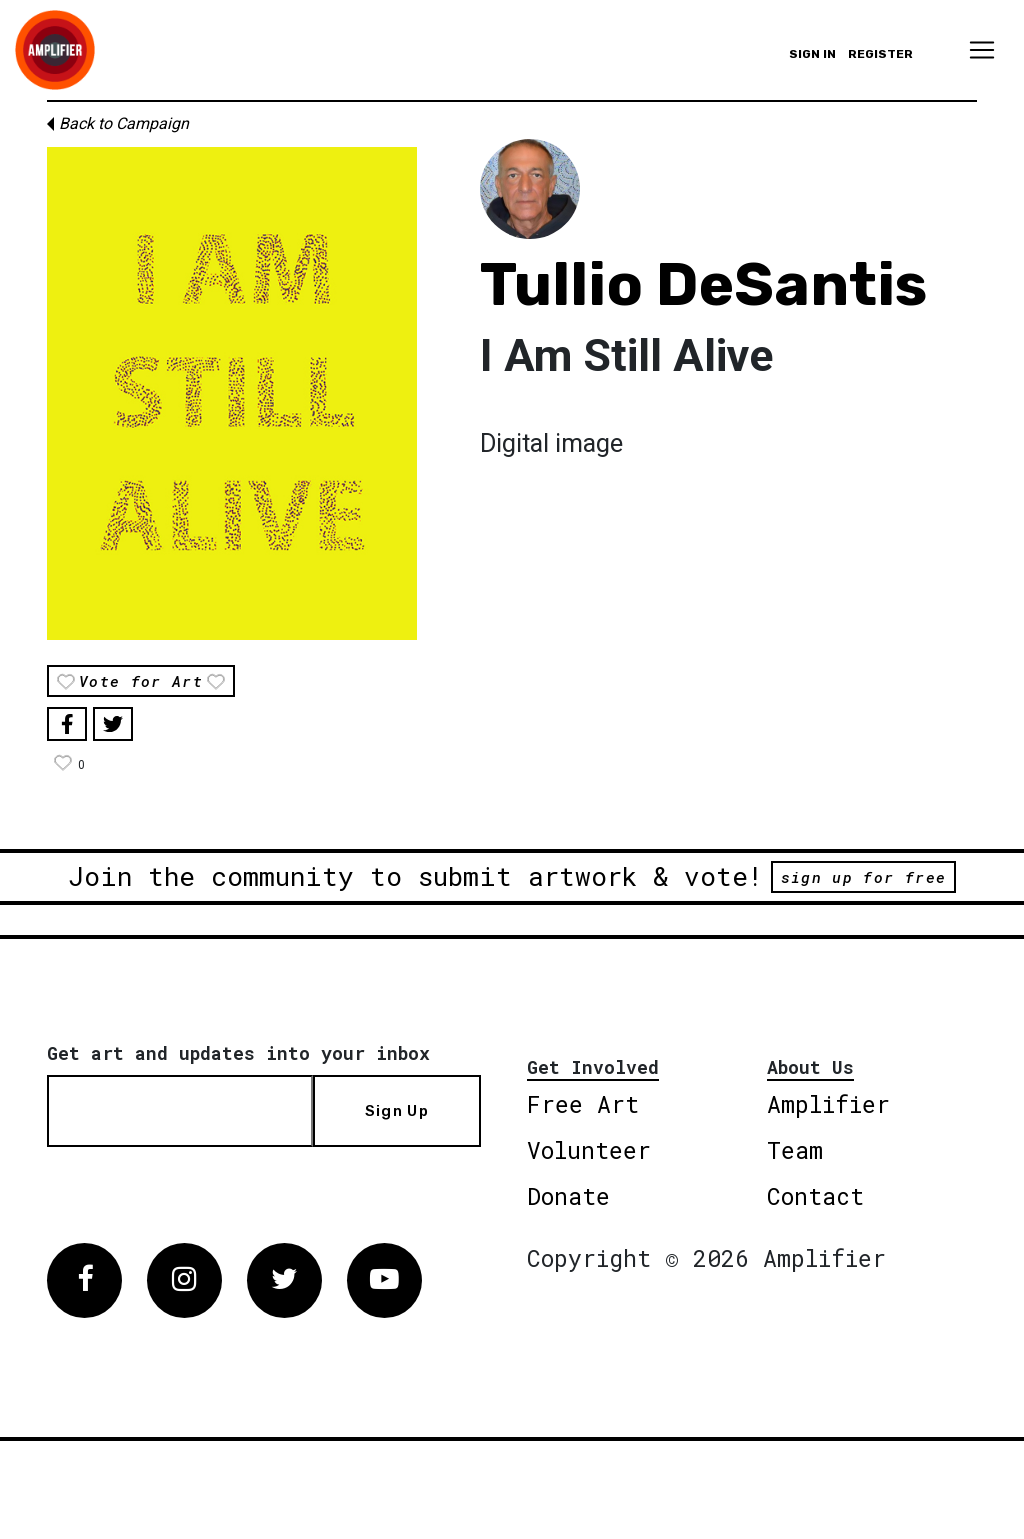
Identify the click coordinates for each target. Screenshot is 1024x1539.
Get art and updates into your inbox (238, 1053)
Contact (815, 1196)
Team (795, 1150)
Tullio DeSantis (703, 284)
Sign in (812, 54)
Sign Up (397, 1111)
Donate (568, 1196)
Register (880, 54)
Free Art (583, 1104)
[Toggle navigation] (982, 50)
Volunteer (589, 1150)
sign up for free (863, 877)
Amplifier (828, 1104)
